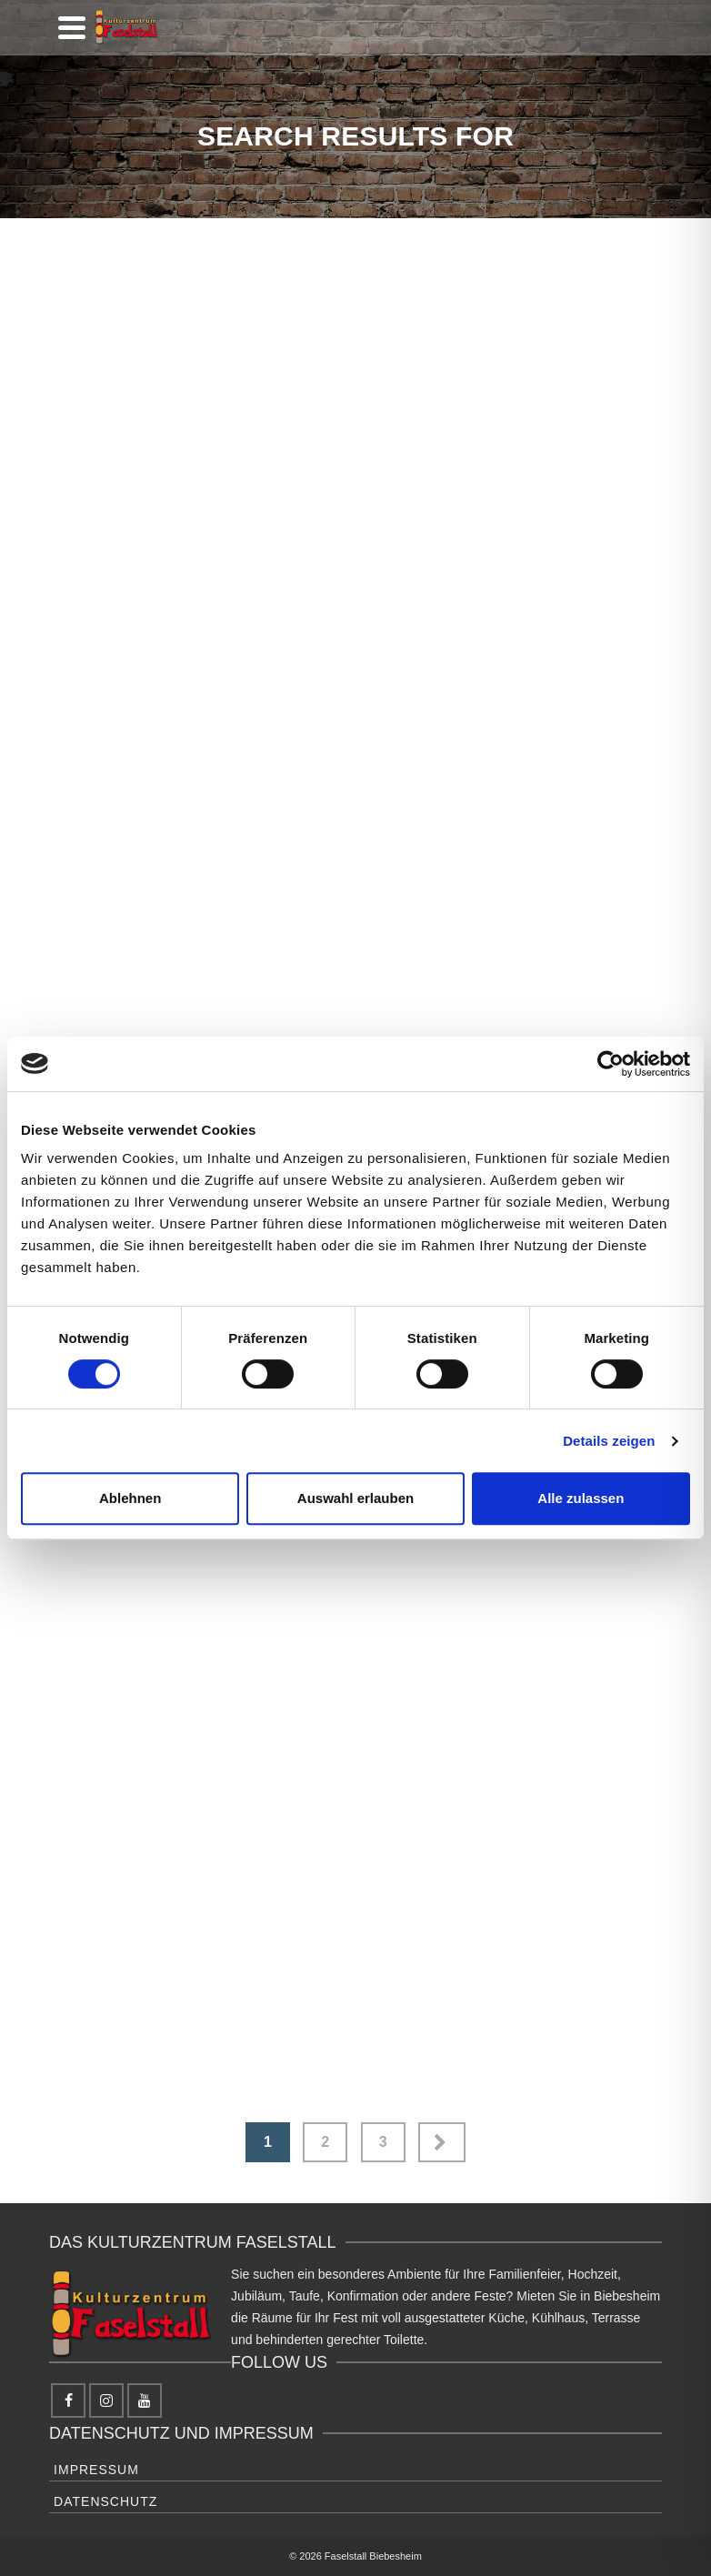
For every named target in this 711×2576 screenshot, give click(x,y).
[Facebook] (68, 2400)
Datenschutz (105, 2501)
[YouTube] (144, 2400)
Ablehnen (130, 1498)
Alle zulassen (580, 1498)
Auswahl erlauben (355, 1498)
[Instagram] (106, 2400)
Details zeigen (609, 1440)
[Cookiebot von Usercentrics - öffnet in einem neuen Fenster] (610, 1064)
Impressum (96, 2469)
